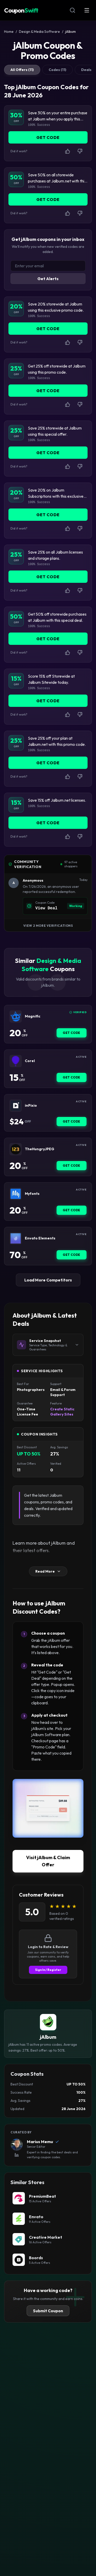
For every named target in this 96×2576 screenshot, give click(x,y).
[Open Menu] (87, 10)
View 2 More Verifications (48, 926)
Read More (48, 1571)
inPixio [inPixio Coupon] (31, 1105)
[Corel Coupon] (15, 1061)
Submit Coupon (48, 2310)
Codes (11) (57, 69)
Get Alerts (48, 278)
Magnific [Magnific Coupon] (32, 1016)
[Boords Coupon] (48, 2260)
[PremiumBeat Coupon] (48, 2198)
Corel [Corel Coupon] (30, 1061)
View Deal (46, 908)
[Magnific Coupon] (15, 1016)
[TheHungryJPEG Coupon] (15, 1149)
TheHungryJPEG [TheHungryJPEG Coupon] (39, 1149)
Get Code (71, 1033)
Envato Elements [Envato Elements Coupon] (40, 1238)
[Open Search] (72, 10)
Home (9, 31)
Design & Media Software (39, 31)
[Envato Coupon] (48, 2219)
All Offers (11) (22, 69)
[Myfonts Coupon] (15, 1194)
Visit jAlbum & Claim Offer (48, 1861)
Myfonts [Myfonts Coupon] (32, 1194)
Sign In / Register (48, 1970)
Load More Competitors (48, 1279)
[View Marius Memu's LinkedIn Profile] (17, 2155)
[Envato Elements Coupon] (15, 1238)
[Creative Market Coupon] (48, 2239)
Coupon (21, 10)
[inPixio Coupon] (15, 1105)
